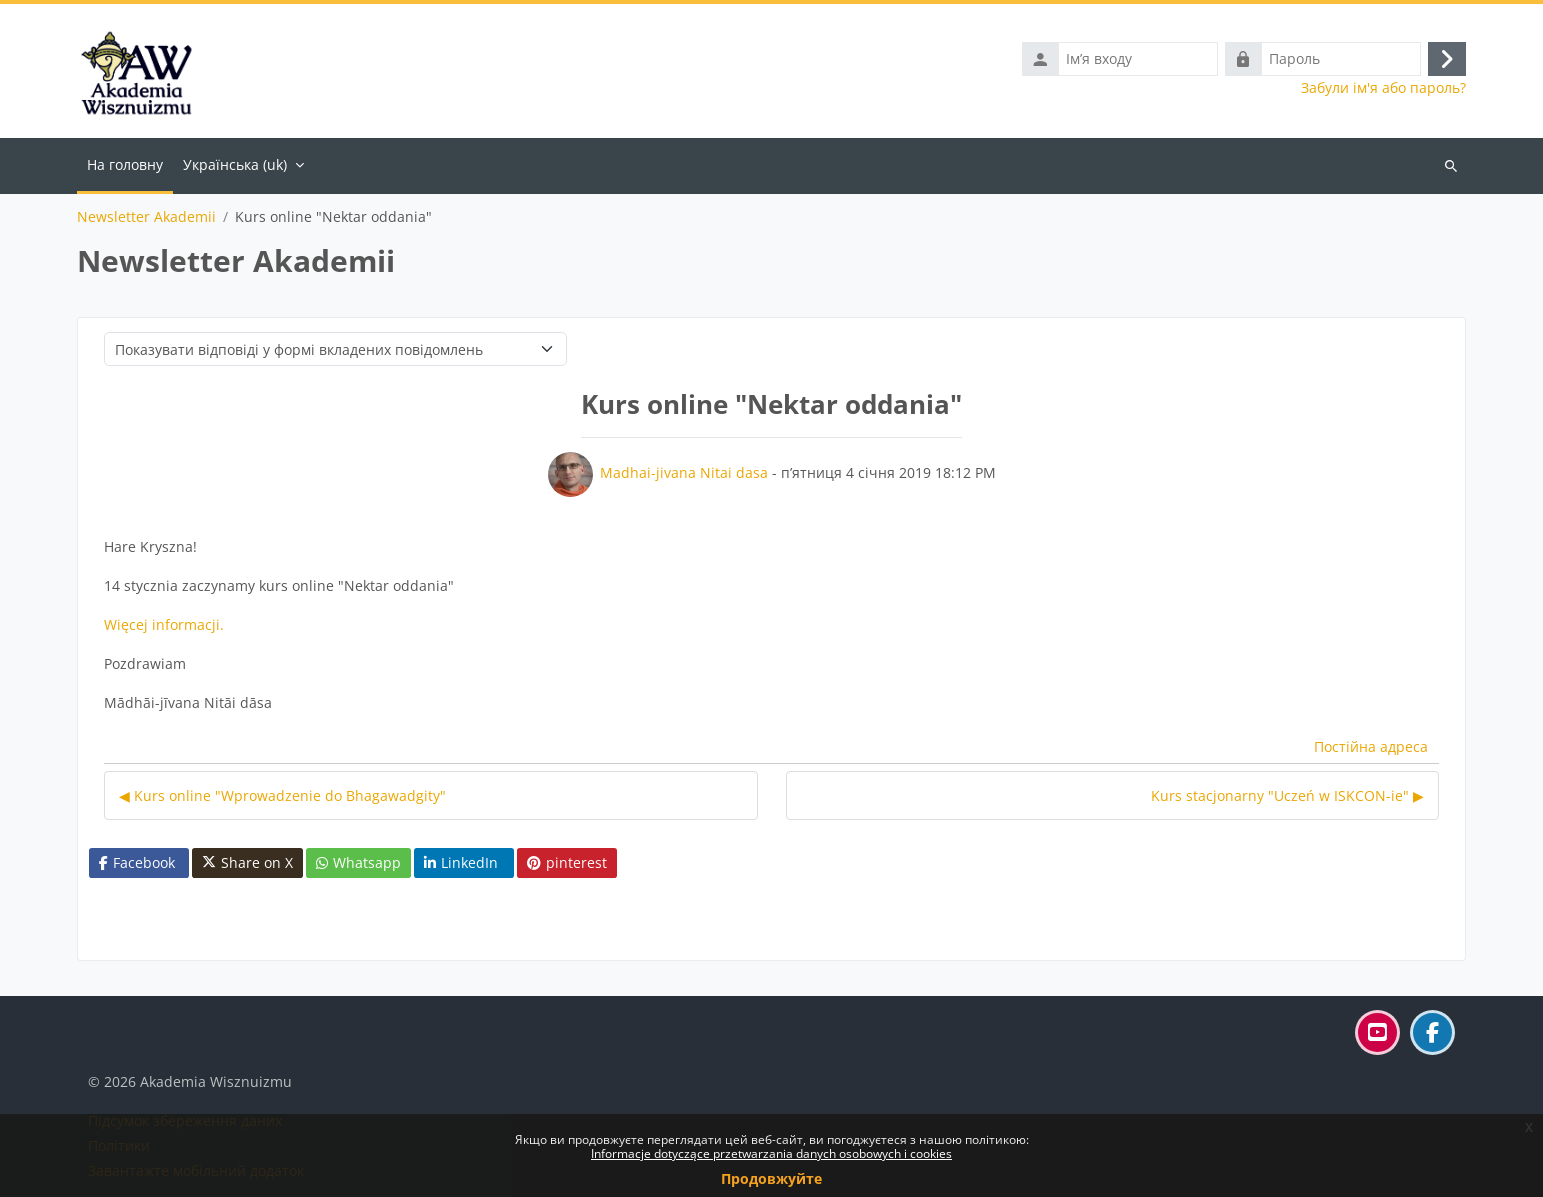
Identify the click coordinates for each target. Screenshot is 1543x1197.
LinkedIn (461, 862)
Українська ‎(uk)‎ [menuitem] (235, 164)
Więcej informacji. (164, 624)
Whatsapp (358, 862)
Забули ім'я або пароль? (1383, 88)
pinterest (567, 862)
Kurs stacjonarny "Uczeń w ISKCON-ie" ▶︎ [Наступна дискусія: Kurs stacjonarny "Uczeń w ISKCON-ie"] (1287, 795)
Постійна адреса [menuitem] (1371, 746)
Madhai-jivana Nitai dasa (684, 472)
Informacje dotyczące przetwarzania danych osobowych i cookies (771, 1153)
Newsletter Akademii (146, 217)
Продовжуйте (771, 1178)
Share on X (247, 863)
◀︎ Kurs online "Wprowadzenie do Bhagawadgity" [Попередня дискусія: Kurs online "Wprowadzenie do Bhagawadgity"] (282, 795)
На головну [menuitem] (125, 164)
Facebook (137, 862)
